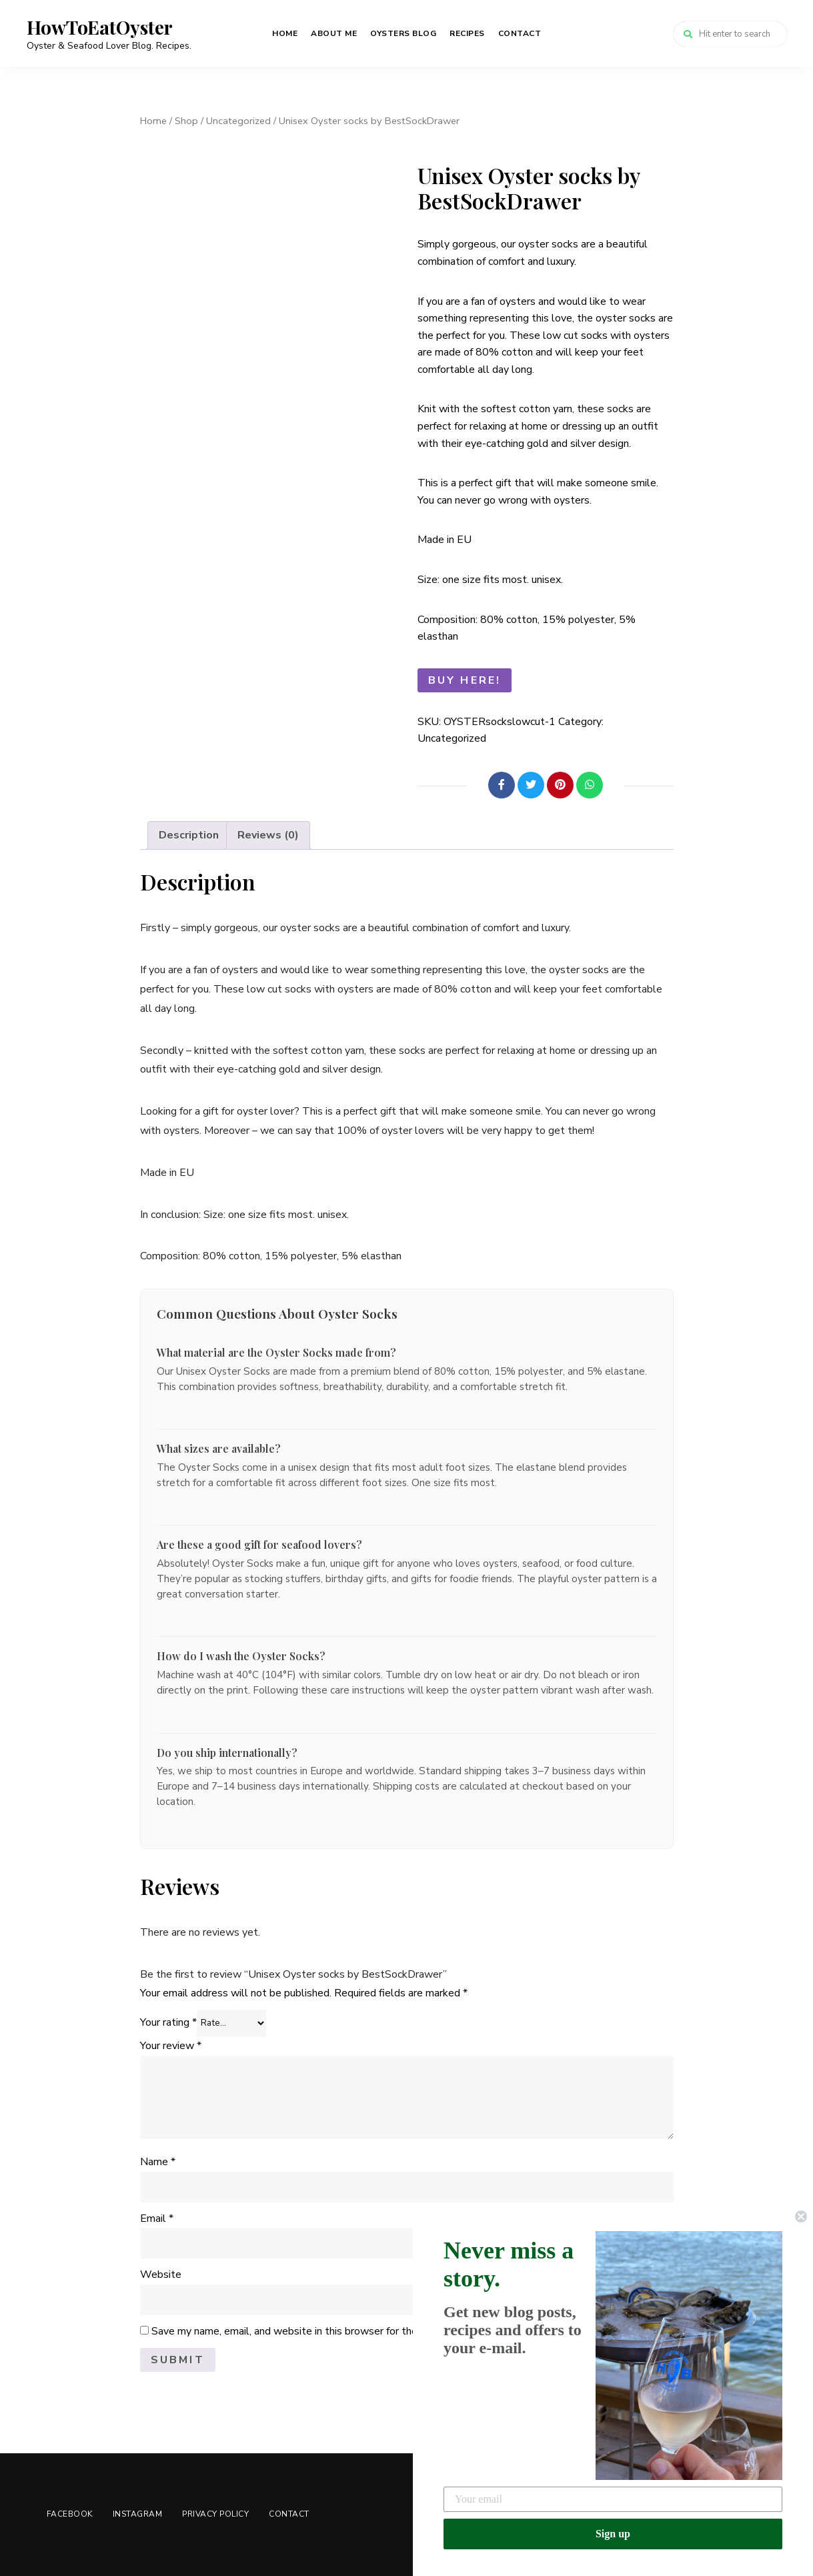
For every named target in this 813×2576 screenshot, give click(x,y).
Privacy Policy (215, 2514)
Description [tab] (189, 835)
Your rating (168, 2022)
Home (284, 33)
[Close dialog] (801, 2216)
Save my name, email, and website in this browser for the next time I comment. (335, 2331)
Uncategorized (238, 120)
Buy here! (465, 680)
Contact (520, 33)
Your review (170, 2045)
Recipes (467, 33)
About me (334, 33)
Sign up (613, 2533)
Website (160, 2274)
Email (156, 2218)
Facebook (70, 2514)
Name (157, 2161)
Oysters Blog (403, 33)
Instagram (138, 2514)
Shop (186, 120)
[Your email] (613, 2499)
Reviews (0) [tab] (268, 835)
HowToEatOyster (100, 27)
